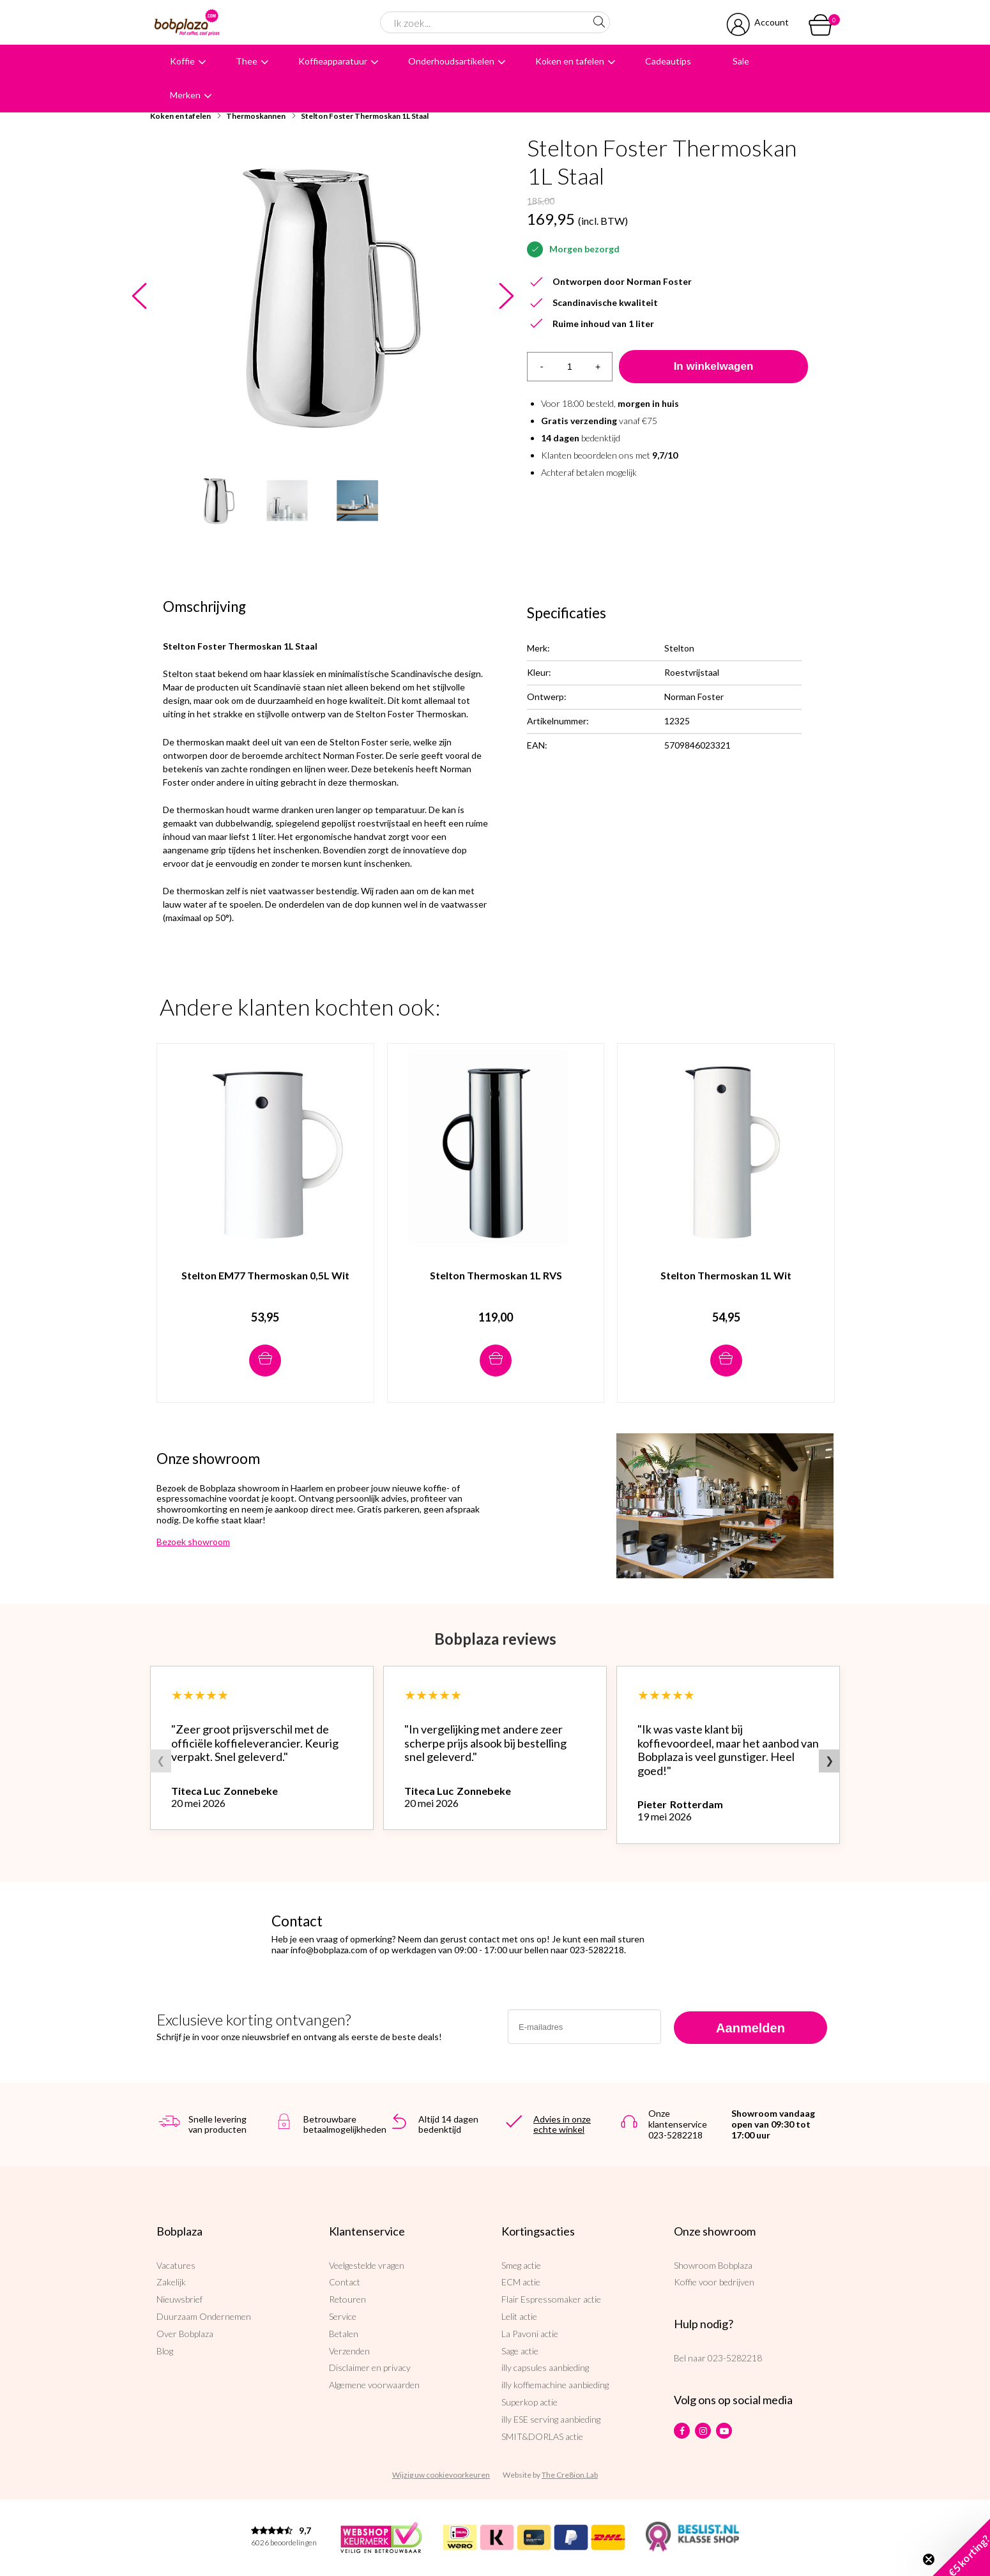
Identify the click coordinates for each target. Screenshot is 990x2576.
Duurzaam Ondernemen (203, 2316)
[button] (961, 2547)
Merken (185, 94)
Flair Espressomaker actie (551, 2299)
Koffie (182, 61)
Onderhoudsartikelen (451, 61)
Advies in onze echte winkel (562, 2124)
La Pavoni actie (529, 2333)
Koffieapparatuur (332, 61)
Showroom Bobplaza (713, 2265)
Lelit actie (519, 2316)
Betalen (343, 2333)
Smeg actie (521, 2265)
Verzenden (349, 2350)
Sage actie (519, 2350)
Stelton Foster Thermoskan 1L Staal (365, 116)
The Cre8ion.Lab (570, 2475)
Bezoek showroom (193, 1541)
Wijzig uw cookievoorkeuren (441, 2475)
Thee (246, 61)
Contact (344, 2281)
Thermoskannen (256, 116)
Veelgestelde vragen (366, 2265)
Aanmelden (750, 2028)
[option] (322, 296)
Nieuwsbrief (179, 2299)
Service (342, 2316)
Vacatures (175, 2265)
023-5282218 (735, 2357)
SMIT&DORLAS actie (542, 2436)
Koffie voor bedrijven (714, 2281)
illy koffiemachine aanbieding (555, 2384)
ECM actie (520, 2281)
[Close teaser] (928, 2559)
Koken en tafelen (569, 61)
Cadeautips (668, 61)
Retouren (347, 2299)
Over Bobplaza (184, 2333)
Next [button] (506, 296)
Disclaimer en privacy (370, 2367)
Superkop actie (529, 2402)
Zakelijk (171, 2281)
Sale (741, 61)
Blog (164, 2350)
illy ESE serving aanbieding (550, 2419)
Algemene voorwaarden (374, 2384)
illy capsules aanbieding (545, 2367)
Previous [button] (138, 296)
